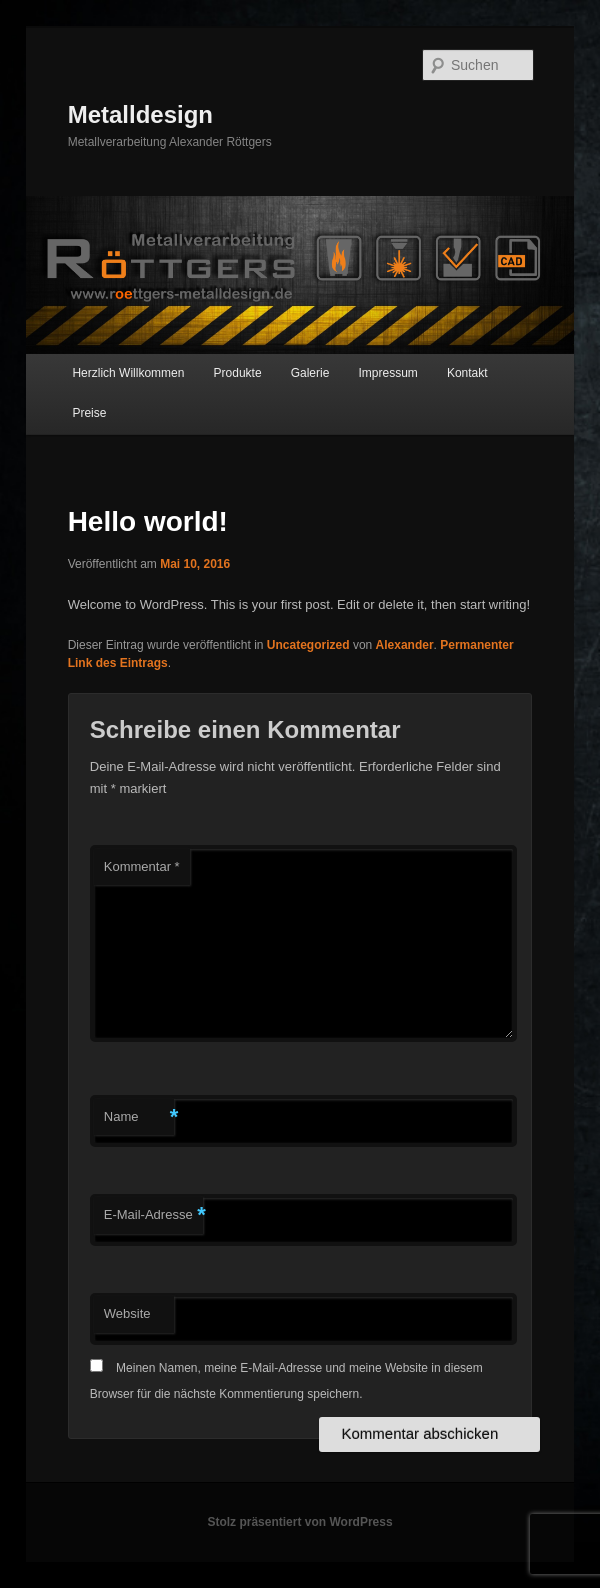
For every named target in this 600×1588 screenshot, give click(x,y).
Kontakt (467, 373)
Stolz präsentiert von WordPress (299, 1522)
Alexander (405, 645)
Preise (89, 413)
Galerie (310, 373)
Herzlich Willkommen (128, 373)
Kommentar (142, 866)
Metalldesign (140, 114)
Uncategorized (308, 645)
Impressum (387, 373)
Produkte (238, 373)
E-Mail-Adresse (153, 1215)
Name (139, 1117)
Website (127, 1313)
